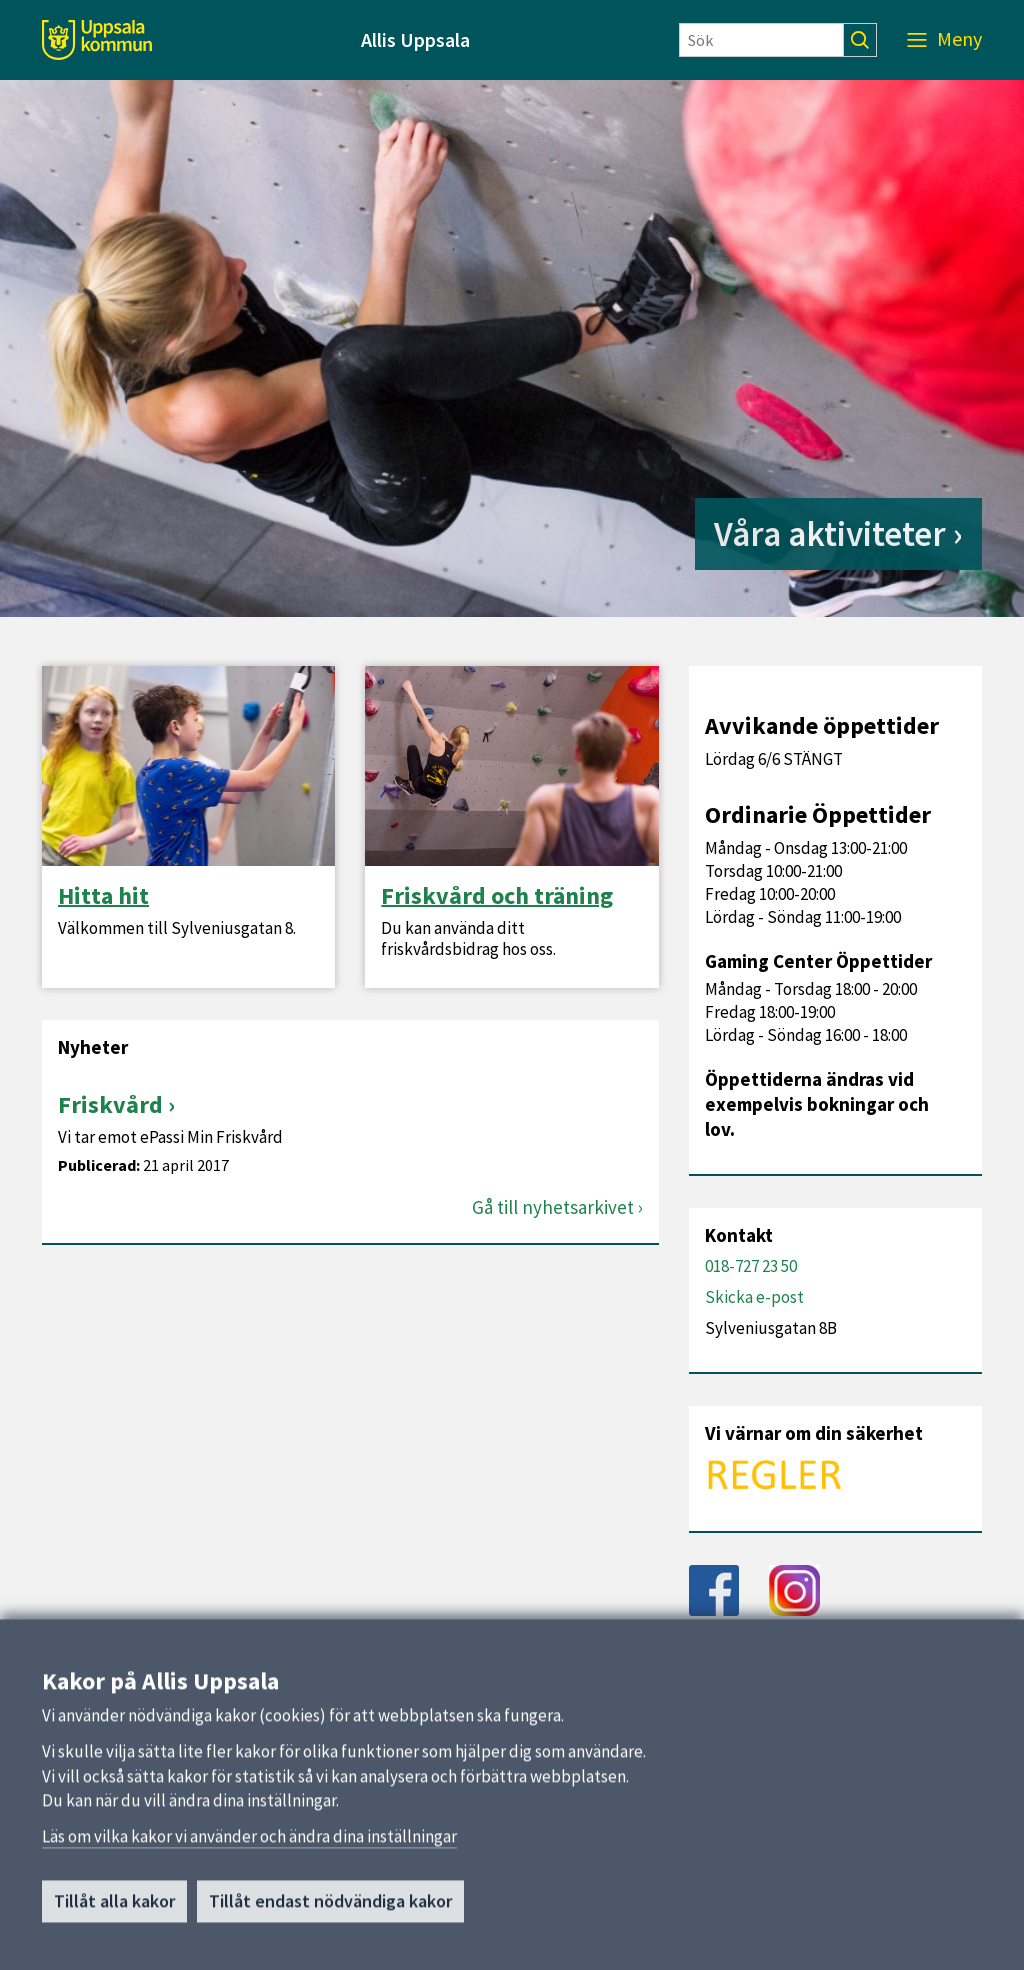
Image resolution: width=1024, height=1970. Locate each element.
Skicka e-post (754, 1297)
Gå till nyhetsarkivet (553, 1207)
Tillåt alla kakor (114, 1909)
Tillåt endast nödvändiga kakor (330, 1909)
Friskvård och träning (497, 896)
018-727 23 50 (751, 1266)
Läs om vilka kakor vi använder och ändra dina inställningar (249, 1845)
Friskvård (110, 1104)
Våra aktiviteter (830, 534)
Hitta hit (103, 896)
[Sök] (761, 40)
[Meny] (944, 40)
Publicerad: (99, 1165)
